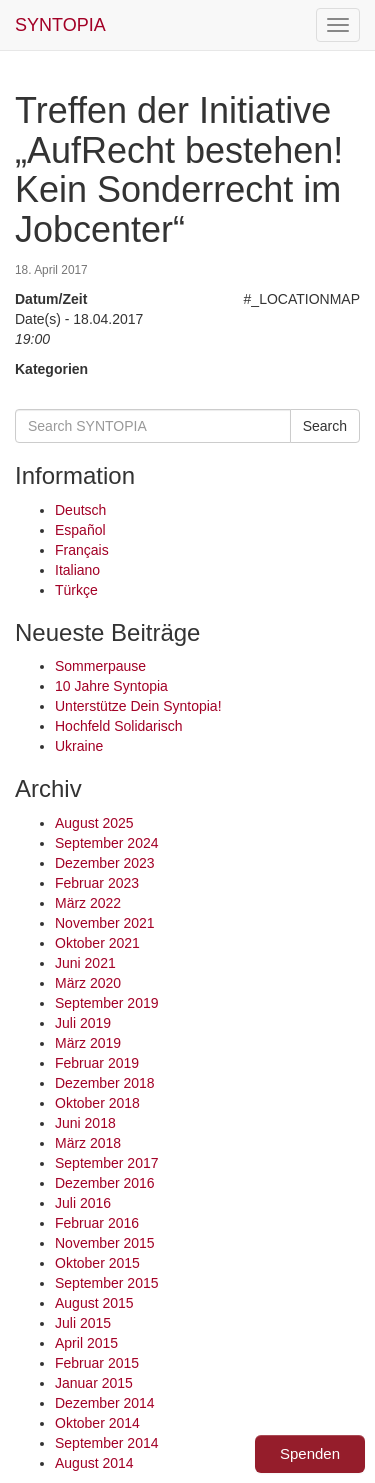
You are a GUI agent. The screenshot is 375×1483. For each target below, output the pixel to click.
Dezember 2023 (105, 863)
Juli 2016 (83, 1203)
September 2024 (107, 843)
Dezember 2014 (105, 1403)
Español (80, 530)
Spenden (310, 1453)
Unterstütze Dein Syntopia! (138, 706)
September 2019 (107, 1003)
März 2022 (88, 903)
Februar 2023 (97, 883)
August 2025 (94, 823)
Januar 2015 (94, 1383)
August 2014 (94, 1463)
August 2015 (94, 1303)
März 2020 (88, 983)
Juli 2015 (83, 1323)
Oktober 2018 (97, 1103)
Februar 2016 (97, 1223)
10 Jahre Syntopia (111, 686)
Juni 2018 (85, 1123)
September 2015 (107, 1283)
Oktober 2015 (97, 1263)
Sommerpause (100, 666)
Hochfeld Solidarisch (119, 726)
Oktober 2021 (97, 943)
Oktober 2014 (97, 1423)
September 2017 (107, 1163)
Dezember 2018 (105, 1083)
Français (82, 550)
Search (325, 426)
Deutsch (80, 510)
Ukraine (79, 746)
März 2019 (88, 1043)
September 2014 (107, 1443)
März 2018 (88, 1143)
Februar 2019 (97, 1063)
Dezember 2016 (105, 1183)
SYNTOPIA (60, 25)
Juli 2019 (83, 1023)
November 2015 (105, 1243)
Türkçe (76, 590)
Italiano (77, 570)
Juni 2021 (85, 963)
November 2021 (105, 923)
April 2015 (86, 1343)
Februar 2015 (97, 1363)
